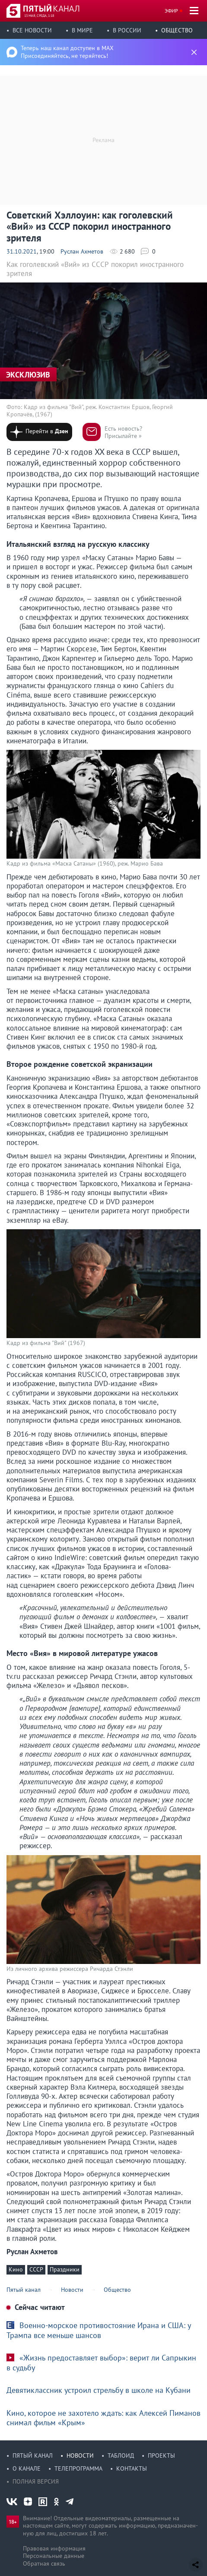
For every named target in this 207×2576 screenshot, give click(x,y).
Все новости (32, 30)
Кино (16, 2269)
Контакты (131, 2468)
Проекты (161, 2455)
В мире (82, 30)
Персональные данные (53, 2556)
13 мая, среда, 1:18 (39, 15)
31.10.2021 (21, 251)
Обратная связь (44, 2563)
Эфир (171, 10)
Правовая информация (54, 2548)
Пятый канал (33, 2455)
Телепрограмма (78, 2468)
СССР (36, 2269)
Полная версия (36, 2481)
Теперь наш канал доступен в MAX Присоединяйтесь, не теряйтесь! (67, 52)
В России (127, 30)
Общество (177, 30)
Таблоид (121, 2455)
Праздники (65, 2269)
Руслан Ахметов (82, 251)
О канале (27, 2468)
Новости (80, 2455)
